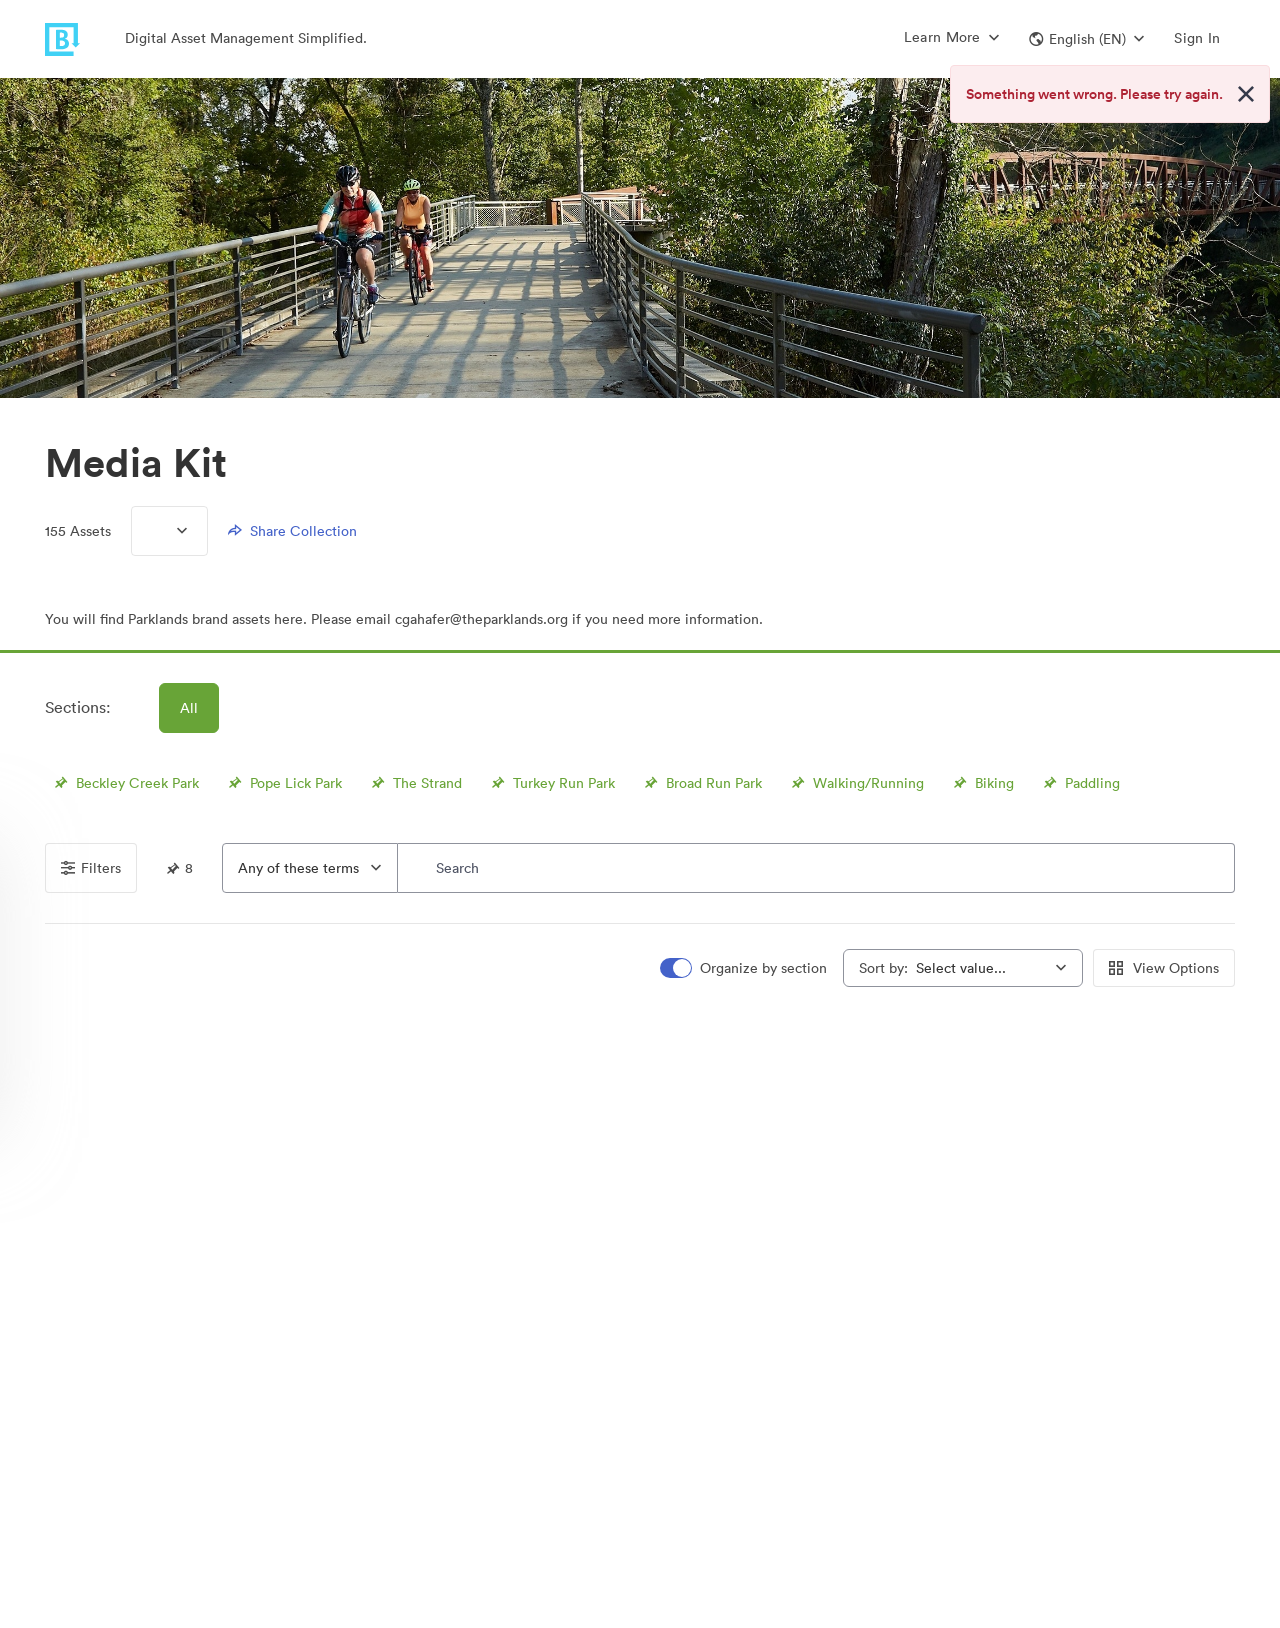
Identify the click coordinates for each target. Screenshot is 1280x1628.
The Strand (414, 783)
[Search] (816, 868)
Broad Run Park (701, 783)
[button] (1086, 39)
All (189, 708)
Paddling (1079, 783)
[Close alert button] (1246, 94)
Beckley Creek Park (124, 783)
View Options (1164, 968)
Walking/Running (855, 783)
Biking (981, 783)
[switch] (745, 968)
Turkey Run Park (551, 783)
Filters (91, 868)
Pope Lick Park (283, 783)
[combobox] (310, 868)
